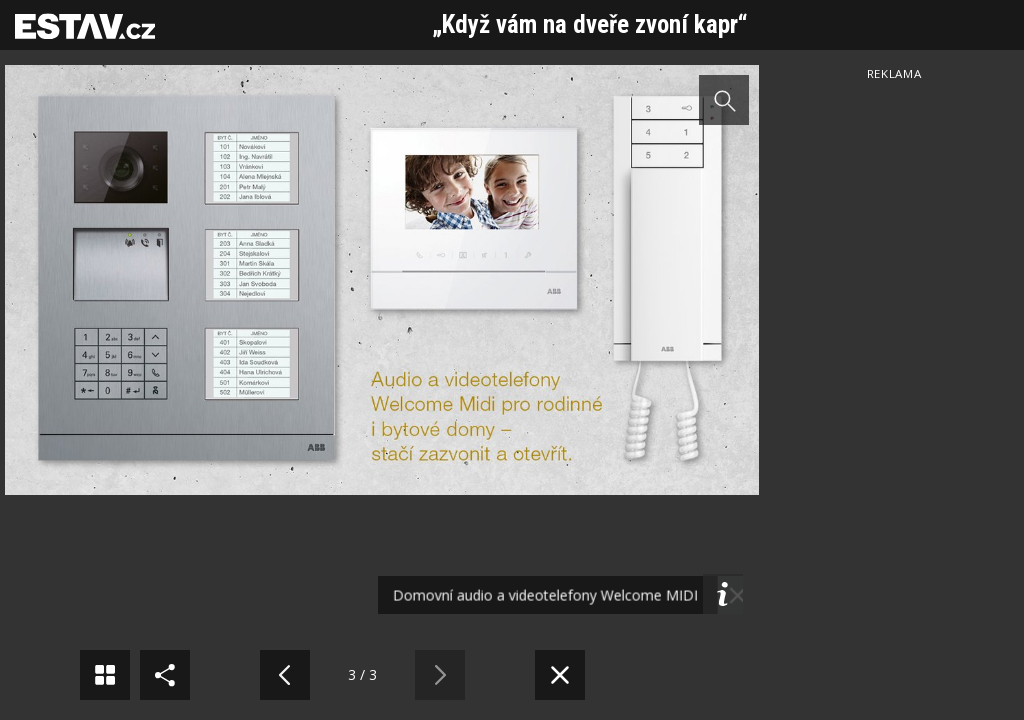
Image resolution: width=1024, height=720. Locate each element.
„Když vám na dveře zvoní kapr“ (590, 24)
